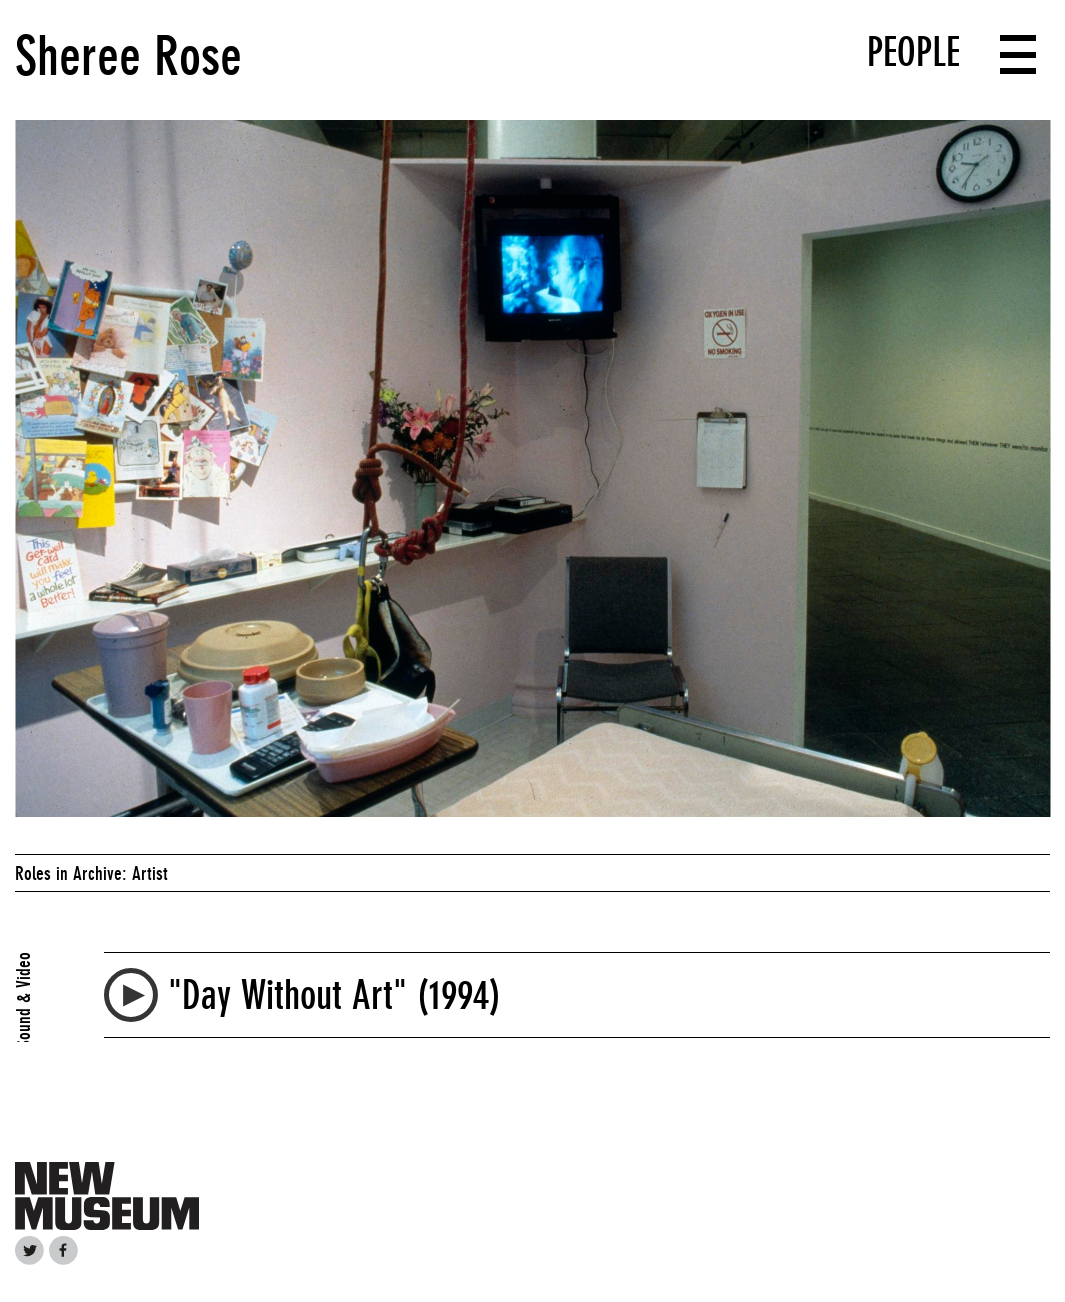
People (913, 52)
